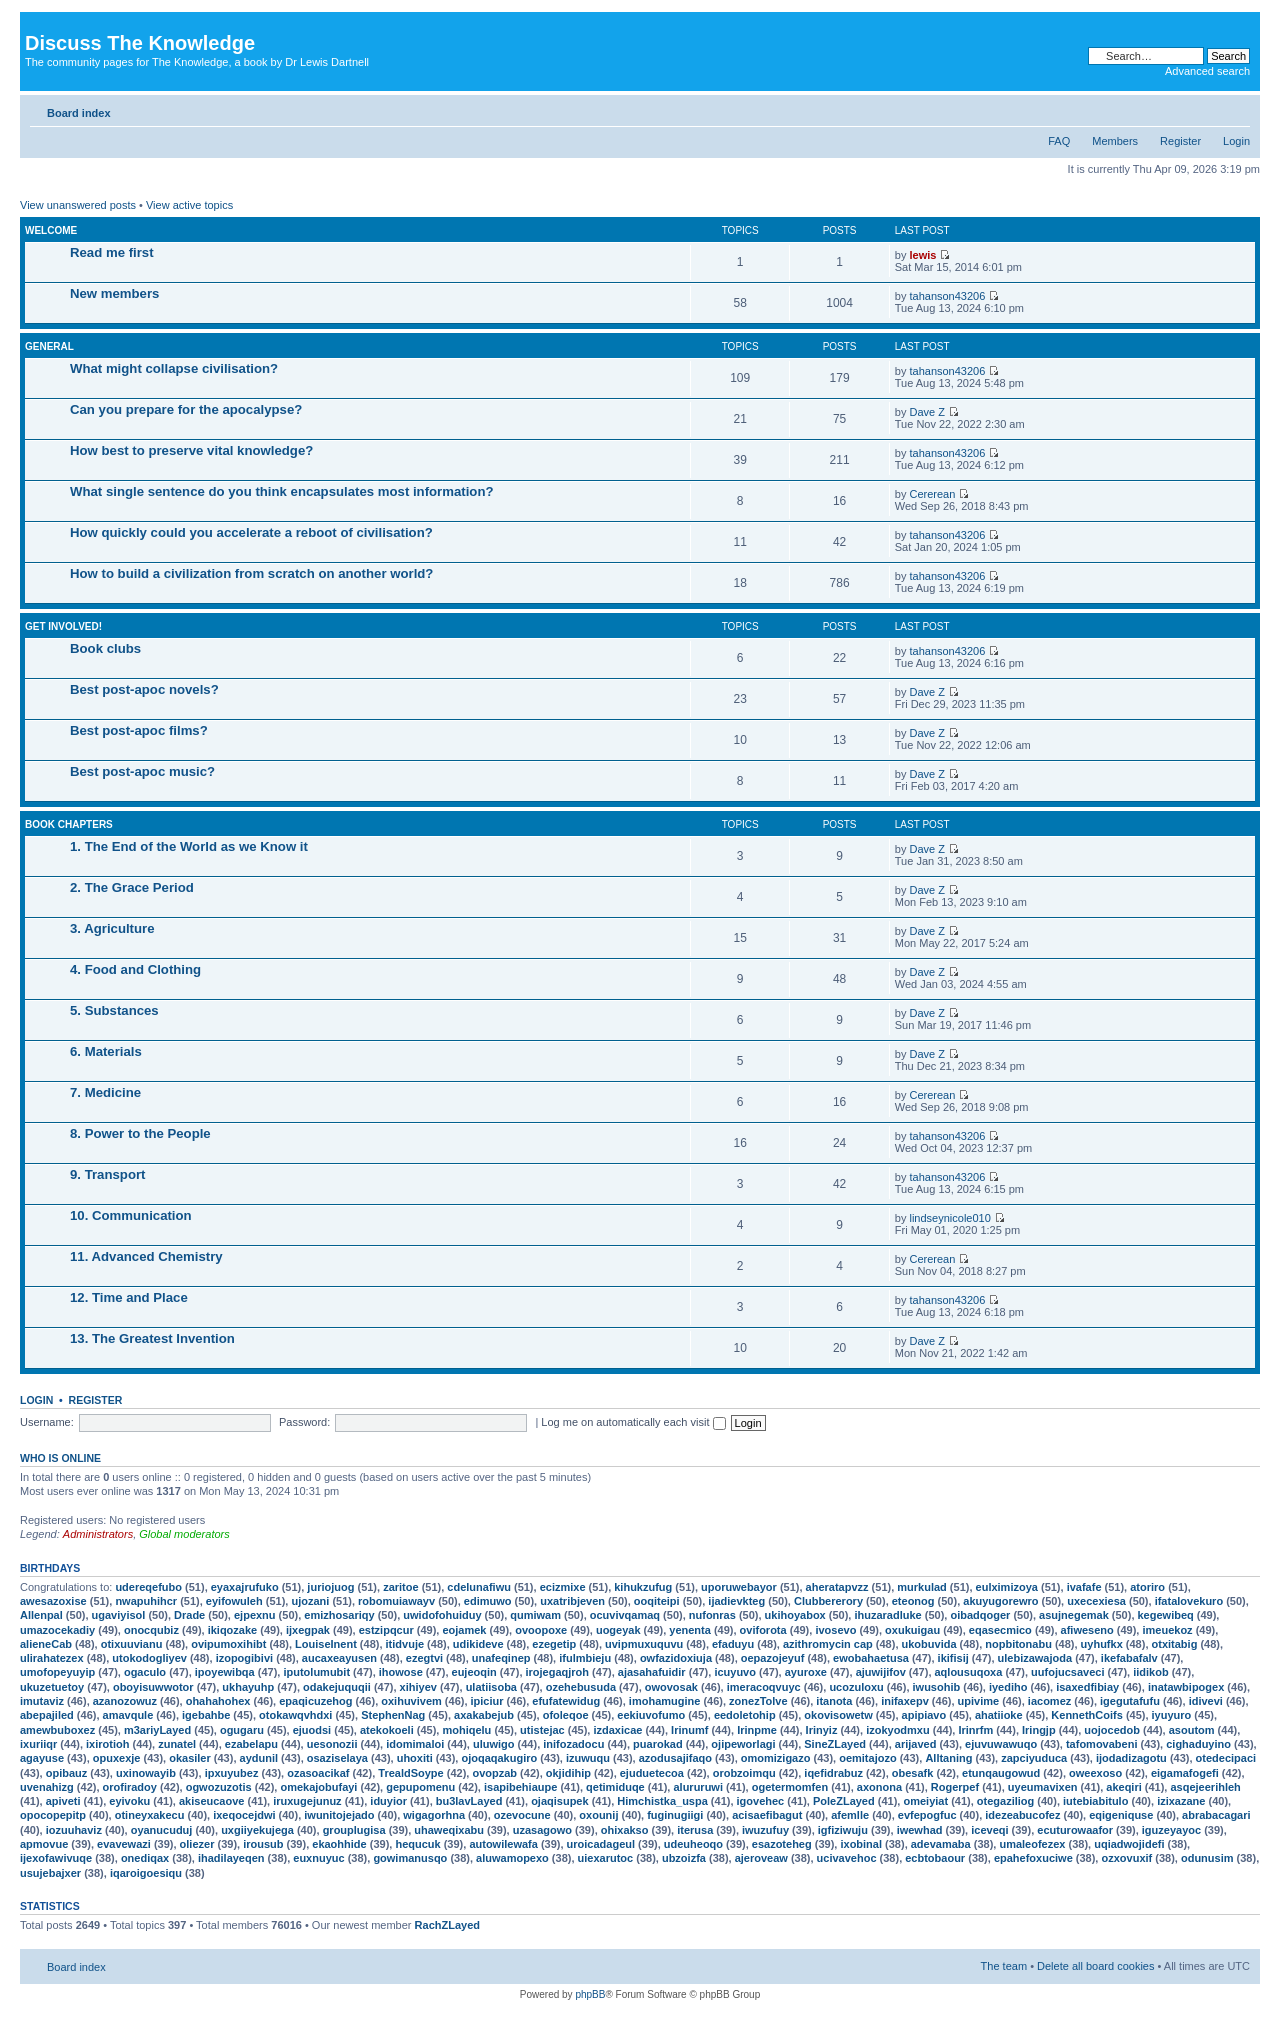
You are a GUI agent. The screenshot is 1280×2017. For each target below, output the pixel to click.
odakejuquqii (337, 1687)
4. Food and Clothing (135, 969)
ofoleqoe (566, 1715)
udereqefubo (148, 1587)
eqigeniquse (1121, 1815)
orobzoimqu (744, 1773)
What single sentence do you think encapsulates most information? (282, 491)
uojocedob (1112, 1730)
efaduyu (733, 1644)
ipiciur (487, 1701)
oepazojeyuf (773, 1658)
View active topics (189, 205)
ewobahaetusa (871, 1658)
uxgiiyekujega (257, 1830)
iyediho (1008, 1687)
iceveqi (989, 1830)
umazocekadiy (57, 1630)
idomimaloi (415, 1744)
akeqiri (1123, 1787)
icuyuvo (735, 1672)
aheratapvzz (837, 1587)
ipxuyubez (232, 1773)
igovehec (761, 1801)
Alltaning (948, 1758)
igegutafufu (1130, 1701)
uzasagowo (542, 1830)
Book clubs (105, 648)
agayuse (42, 1758)
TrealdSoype (410, 1773)
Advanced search (1207, 71)
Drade (189, 1615)
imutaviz (42, 1701)
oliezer (197, 1844)
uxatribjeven (572, 1601)
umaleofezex (1032, 1844)
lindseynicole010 (949, 1218)
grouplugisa (354, 1830)
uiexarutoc (606, 1858)
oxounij (598, 1815)
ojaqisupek (559, 1801)
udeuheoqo (693, 1844)
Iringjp (1039, 1730)
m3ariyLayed (157, 1730)
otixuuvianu (132, 1644)
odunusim (1207, 1858)
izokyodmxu (898, 1730)
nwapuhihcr (146, 1601)
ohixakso (625, 1830)
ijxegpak (308, 1630)
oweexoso (1095, 1773)
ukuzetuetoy (52, 1687)
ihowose (401, 1672)
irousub (263, 1844)
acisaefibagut (767, 1815)
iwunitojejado (339, 1815)
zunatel (177, 1744)
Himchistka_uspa (662, 1801)
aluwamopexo (512, 1858)
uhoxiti (415, 1758)
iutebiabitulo (1095, 1801)
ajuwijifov (881, 1672)
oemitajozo (867, 1758)
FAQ (1059, 141)
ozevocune (522, 1815)
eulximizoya (1007, 1587)
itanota (834, 1701)
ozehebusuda (581, 1687)
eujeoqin (474, 1672)
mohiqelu (466, 1730)
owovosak (671, 1687)
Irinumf (689, 1730)
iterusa (695, 1830)
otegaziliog (1005, 1801)
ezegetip (554, 1644)
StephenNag (393, 1715)
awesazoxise (53, 1601)
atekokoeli (387, 1730)
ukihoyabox (795, 1615)
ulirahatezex (52, 1658)
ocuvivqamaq (625, 1615)
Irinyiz (822, 1730)
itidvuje (405, 1644)
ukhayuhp (248, 1687)
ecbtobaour (935, 1858)
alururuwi (698, 1787)
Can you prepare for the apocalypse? (186, 409)
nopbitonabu (1018, 1644)
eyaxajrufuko (245, 1587)
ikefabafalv (1129, 1658)
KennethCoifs (1087, 1715)
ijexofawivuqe (56, 1858)
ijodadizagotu (1131, 1758)
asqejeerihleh (1205, 1787)
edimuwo (488, 1601)
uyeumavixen (1043, 1787)
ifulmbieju (585, 1658)
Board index (79, 113)
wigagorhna (434, 1815)
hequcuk (417, 1844)
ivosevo (835, 1630)
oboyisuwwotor (153, 1687)
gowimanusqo (410, 1858)
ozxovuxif (1126, 1858)
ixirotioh (107, 1744)
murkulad (922, 1587)
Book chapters (69, 824)
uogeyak (618, 1630)
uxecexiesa (1096, 1601)
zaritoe (400, 1587)
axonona (879, 1787)
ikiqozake (233, 1630)
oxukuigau (912, 1630)
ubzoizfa (684, 1858)
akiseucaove (211, 1801)
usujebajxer (50, 1873)
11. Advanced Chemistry (146, 1256)
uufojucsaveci (1067, 1672)
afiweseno (1087, 1630)
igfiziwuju (843, 1830)
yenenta (690, 1630)
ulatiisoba (491, 1687)
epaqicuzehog (315, 1701)
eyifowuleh (234, 1601)
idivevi (1206, 1701)
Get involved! (63, 626)
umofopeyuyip (57, 1672)
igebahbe (206, 1715)
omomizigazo (776, 1758)
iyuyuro (1172, 1715)
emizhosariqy (339, 1615)
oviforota (763, 1630)
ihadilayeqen (231, 1858)
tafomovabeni (1102, 1744)
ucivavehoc (847, 1858)
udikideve (478, 1644)
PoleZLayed (844, 1801)
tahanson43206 (947, 296)
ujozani (310, 1601)
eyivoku (129, 1801)
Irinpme (757, 1730)
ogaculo (145, 1672)
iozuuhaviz (74, 1830)
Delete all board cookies (1095, 1966)
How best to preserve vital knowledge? (191, 450)
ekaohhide (339, 1844)
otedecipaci (1226, 1758)
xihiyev (418, 1687)
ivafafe (1084, 1587)
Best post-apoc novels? (144, 689)
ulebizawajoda (1035, 1658)
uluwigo (494, 1744)
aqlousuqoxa (969, 1672)
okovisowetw (838, 1715)
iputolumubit (316, 1672)
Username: (47, 1422)
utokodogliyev (149, 1658)
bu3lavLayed (469, 1801)
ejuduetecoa (652, 1773)
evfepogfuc (927, 1815)
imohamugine (665, 1701)
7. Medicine (105, 1092)
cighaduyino (1198, 1744)
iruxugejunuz (307, 1801)
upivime (979, 1701)
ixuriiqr (38, 1744)
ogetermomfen (790, 1787)
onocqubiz (151, 1630)
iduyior (388, 1801)
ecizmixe (563, 1587)
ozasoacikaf (318, 1773)
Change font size (1235, 109)
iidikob (1150, 1672)
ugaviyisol (119, 1615)
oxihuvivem (411, 1701)
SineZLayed (835, 1744)
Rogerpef (955, 1787)
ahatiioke (999, 1715)
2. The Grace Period (132, 887)
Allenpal (41, 1615)
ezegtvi (424, 1658)
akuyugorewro (1000, 1601)
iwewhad (920, 1830)
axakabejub (484, 1715)
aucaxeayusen (339, 1658)
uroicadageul (601, 1844)
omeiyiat (925, 1801)
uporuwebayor (739, 1587)
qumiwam (535, 1615)
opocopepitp (53, 1815)
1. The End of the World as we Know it (189, 846)
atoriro (1147, 1587)
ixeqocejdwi (244, 1815)
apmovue (44, 1844)
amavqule (128, 1715)
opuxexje (117, 1758)
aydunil (259, 1758)
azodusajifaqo (675, 1758)
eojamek (464, 1630)
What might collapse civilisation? (174, 368)
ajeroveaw (761, 1858)
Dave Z (926, 412)
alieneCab (46, 1644)
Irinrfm (975, 1730)
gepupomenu (420, 1787)
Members (1115, 141)
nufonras (712, 1615)
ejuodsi (312, 1730)
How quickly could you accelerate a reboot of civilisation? (251, 532)
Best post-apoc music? (142, 771)
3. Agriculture (112, 928)
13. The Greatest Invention (152, 1338)
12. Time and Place (129, 1297)
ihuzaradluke (887, 1615)
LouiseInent (326, 1644)
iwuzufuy (765, 1830)
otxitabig (1175, 1644)
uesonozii (332, 1744)
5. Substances (114, 1010)
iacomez (1049, 1701)
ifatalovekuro (1189, 1601)
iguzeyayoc (1171, 1830)
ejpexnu (255, 1615)
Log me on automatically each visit (633, 1422)
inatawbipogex (1186, 1687)
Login (1236, 141)
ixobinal (861, 1844)
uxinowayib (146, 1773)
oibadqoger (980, 1615)
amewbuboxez (57, 1730)
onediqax (145, 1858)
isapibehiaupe (520, 1787)
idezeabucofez (1022, 1815)
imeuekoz (1167, 1630)
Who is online (60, 1458)
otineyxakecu (150, 1815)
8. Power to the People (140, 1133)
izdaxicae (617, 1730)
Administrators (98, 1534)
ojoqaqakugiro (499, 1758)
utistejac (542, 1730)
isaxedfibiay (1087, 1687)
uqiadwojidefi (1129, 1844)
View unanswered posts (78, 205)
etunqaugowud (1001, 1773)
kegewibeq (1166, 1615)
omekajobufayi (318, 1787)
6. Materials (106, 1051)
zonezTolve (758, 1701)
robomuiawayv (396, 1601)
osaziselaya (337, 1758)
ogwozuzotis (219, 1787)
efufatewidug (566, 1701)
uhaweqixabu (449, 1830)
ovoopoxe (541, 1630)
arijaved (916, 1744)
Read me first (112, 252)
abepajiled (47, 1715)
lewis (922, 255)
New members (114, 293)
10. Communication (131, 1215)
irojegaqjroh (558, 1672)
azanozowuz (125, 1701)
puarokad (658, 1744)
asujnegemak (1074, 1615)
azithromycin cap (828, 1644)
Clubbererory (828, 1601)
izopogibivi (244, 1658)
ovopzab (494, 1773)
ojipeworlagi (743, 1744)
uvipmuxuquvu (644, 1644)
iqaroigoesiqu (146, 1873)
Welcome (51, 230)
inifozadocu (573, 1744)
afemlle (850, 1815)
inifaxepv (905, 1701)
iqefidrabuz (833, 1773)
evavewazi (124, 1844)
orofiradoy (130, 1787)
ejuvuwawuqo (1001, 1744)
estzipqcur (386, 1630)
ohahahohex (218, 1701)
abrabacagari (1216, 1815)
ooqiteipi (657, 1601)
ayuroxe (806, 1672)
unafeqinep (501, 1658)
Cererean (932, 494)
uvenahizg (47, 1787)
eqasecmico (1000, 1630)
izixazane (1181, 1801)
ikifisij (953, 1658)
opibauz (67, 1773)
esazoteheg (782, 1844)
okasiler (190, 1758)
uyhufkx (1102, 1644)
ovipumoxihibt (228, 1644)
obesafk (913, 1773)
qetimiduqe (615, 1787)
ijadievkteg (736, 1601)
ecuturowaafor (1075, 1830)
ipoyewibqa (225, 1672)
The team (1004, 1966)
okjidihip (568, 1773)
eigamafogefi (1185, 1773)
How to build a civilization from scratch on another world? (251, 573)
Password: (304, 1422)
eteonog (913, 1601)
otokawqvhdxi (295, 1715)
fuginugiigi (675, 1815)
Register (1180, 141)
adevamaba (941, 1844)
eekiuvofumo (651, 1715)
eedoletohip (745, 1715)
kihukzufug (643, 1587)
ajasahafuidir (652, 1672)
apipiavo (924, 1715)
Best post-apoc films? (139, 730)
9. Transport (107, 1174)
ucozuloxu (856, 1687)
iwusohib (937, 1687)
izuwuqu (588, 1758)
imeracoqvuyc (764, 1687)
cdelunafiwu (479, 1587)
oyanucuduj (162, 1830)
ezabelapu (251, 1744)
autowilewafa (503, 1844)
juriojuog (330, 1587)
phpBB (590, 1994)
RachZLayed (447, 1925)
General (49, 346)
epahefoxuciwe (1033, 1858)
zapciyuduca (1034, 1758)
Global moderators (184, 1534)
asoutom (1192, 1730)
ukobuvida (929, 1644)
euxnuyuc (318, 1858)
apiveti (63, 1801)
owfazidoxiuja (676, 1658)
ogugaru (242, 1730)
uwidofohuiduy (442, 1615)
